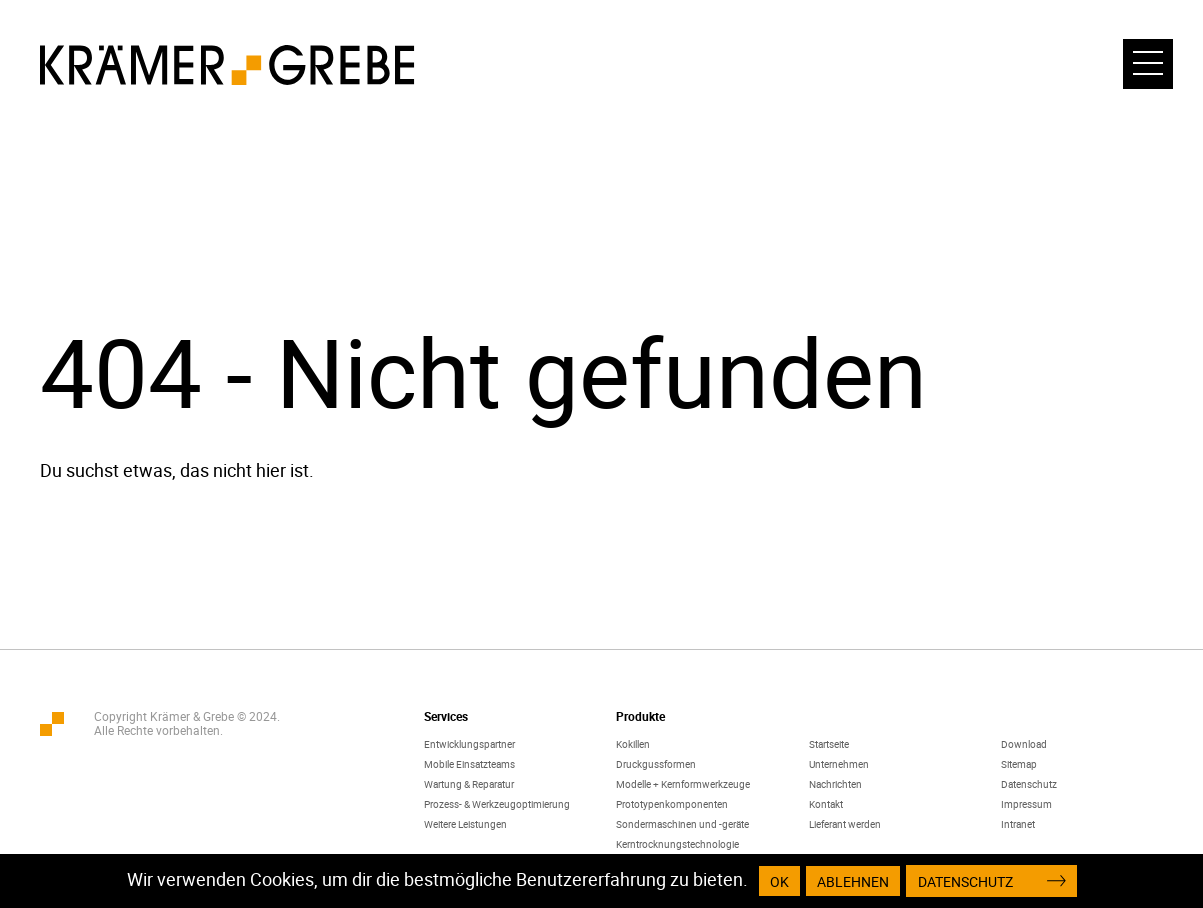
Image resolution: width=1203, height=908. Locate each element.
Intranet (1018, 824)
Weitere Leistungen (465, 824)
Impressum (1026, 804)
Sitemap (1019, 764)
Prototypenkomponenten (672, 804)
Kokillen (633, 744)
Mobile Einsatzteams (469, 764)
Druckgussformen (656, 764)
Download (1024, 744)
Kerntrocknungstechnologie (677, 844)
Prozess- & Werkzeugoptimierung (497, 804)
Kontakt (826, 804)
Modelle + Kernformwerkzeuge (683, 784)
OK (779, 881)
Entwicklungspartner (469, 744)
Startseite (829, 744)
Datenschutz (1029, 784)
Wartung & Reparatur (469, 784)
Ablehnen (853, 881)
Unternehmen (839, 764)
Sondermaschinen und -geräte (682, 824)
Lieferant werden (845, 824)
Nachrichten (835, 784)
